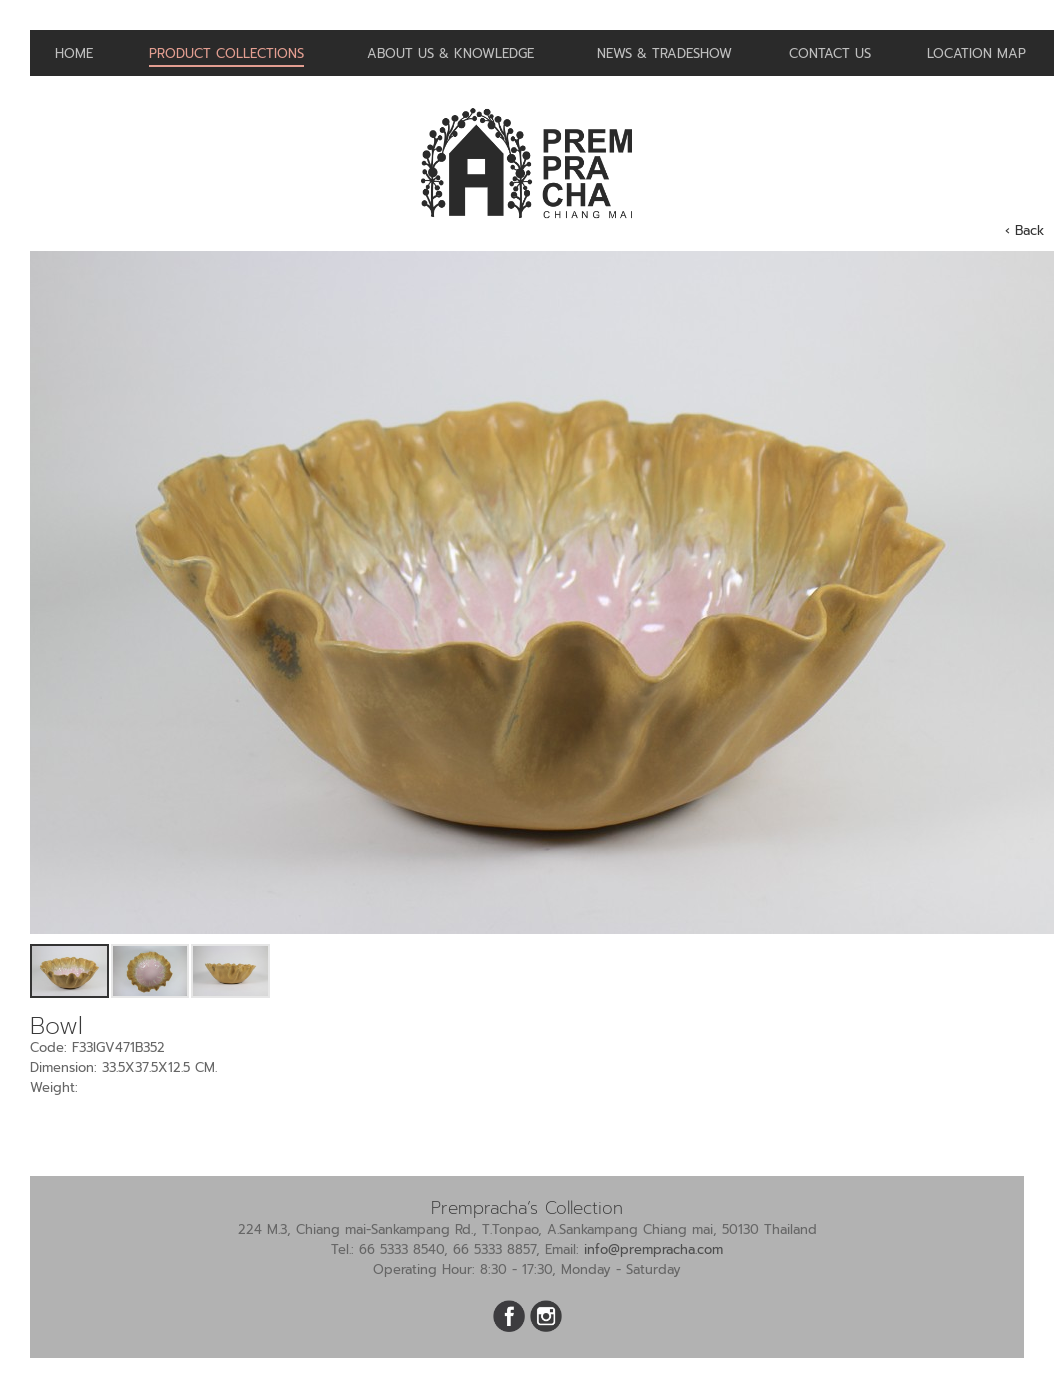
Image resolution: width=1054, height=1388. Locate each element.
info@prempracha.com (653, 1249)
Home (74, 53)
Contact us (830, 53)
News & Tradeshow (664, 53)
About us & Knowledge (450, 53)
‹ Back (1024, 230)
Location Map (976, 53)
